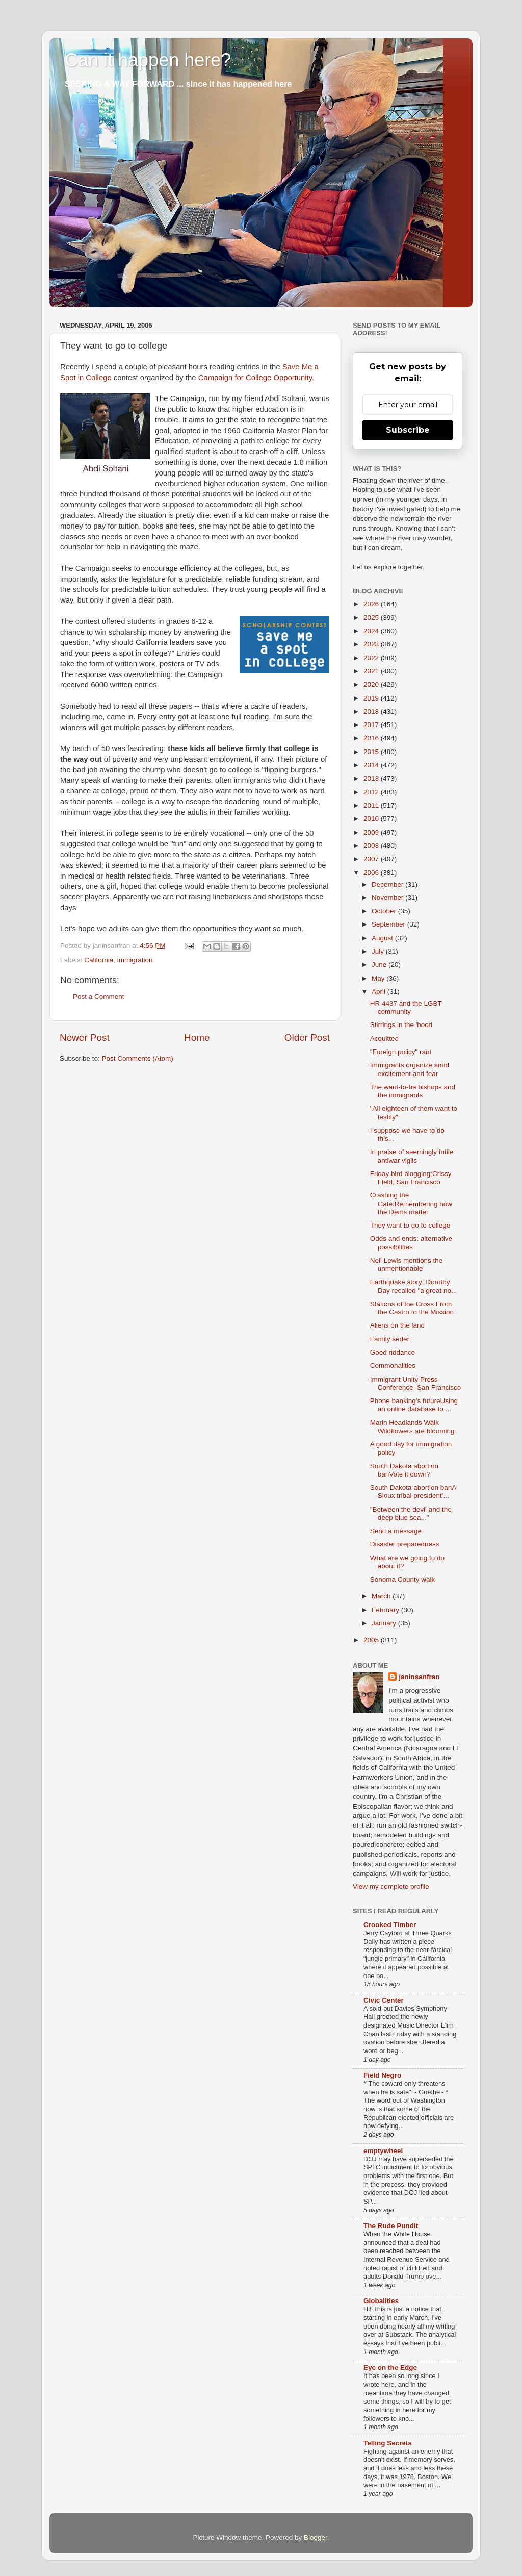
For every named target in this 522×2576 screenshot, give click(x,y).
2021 (372, 671)
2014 (372, 765)
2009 (372, 832)
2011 (372, 805)
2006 (372, 873)
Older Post (307, 1037)
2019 (372, 698)
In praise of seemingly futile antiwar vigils (412, 1156)
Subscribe (408, 430)
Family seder (389, 1339)
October (385, 911)
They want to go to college (410, 1225)
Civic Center (383, 2000)
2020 (372, 684)
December (388, 884)
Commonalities (392, 1365)
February (386, 1610)
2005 (372, 1640)
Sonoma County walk (402, 1579)
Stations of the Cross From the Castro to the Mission (412, 1308)
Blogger (315, 2537)
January (385, 1623)
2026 (372, 604)
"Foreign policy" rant (401, 1052)
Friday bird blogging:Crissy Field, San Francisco (411, 1178)
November (388, 898)
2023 (372, 644)
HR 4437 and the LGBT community (406, 1007)
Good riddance (392, 1352)
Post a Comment (98, 997)
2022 (372, 658)
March (382, 1596)
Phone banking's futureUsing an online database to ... (414, 1405)
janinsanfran (419, 1677)
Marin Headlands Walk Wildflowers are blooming (412, 1427)
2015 (372, 752)
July (379, 951)
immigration (135, 960)
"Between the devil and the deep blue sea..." (411, 1513)
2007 (372, 859)
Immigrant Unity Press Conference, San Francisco (415, 1383)
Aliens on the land (397, 1325)
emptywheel (383, 2151)
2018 (372, 711)
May (379, 978)
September (389, 924)
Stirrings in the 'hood (401, 1025)
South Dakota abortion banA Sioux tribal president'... (413, 1491)
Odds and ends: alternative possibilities (411, 1243)
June (380, 964)
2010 (372, 818)
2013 (372, 778)
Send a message (396, 1531)
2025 (372, 617)
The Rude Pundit (390, 2226)
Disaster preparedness (404, 1544)
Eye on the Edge (390, 2367)
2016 (372, 738)
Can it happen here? (148, 59)
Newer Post (85, 1037)
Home (197, 1037)
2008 (372, 845)
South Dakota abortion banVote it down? (404, 1470)
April (379, 991)
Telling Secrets (387, 2443)
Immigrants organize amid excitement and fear (409, 1069)
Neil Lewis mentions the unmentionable (406, 1264)
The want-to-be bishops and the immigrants (412, 1091)
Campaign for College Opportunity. (256, 377)
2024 (372, 631)
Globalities (381, 2301)
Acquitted (384, 1038)
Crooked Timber (389, 1925)
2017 (372, 725)
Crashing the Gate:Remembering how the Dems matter (411, 1203)
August (383, 938)
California (98, 960)
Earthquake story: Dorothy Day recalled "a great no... (413, 1286)
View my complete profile (391, 1886)
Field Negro (382, 2075)
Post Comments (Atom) (137, 1058)
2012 (372, 792)
